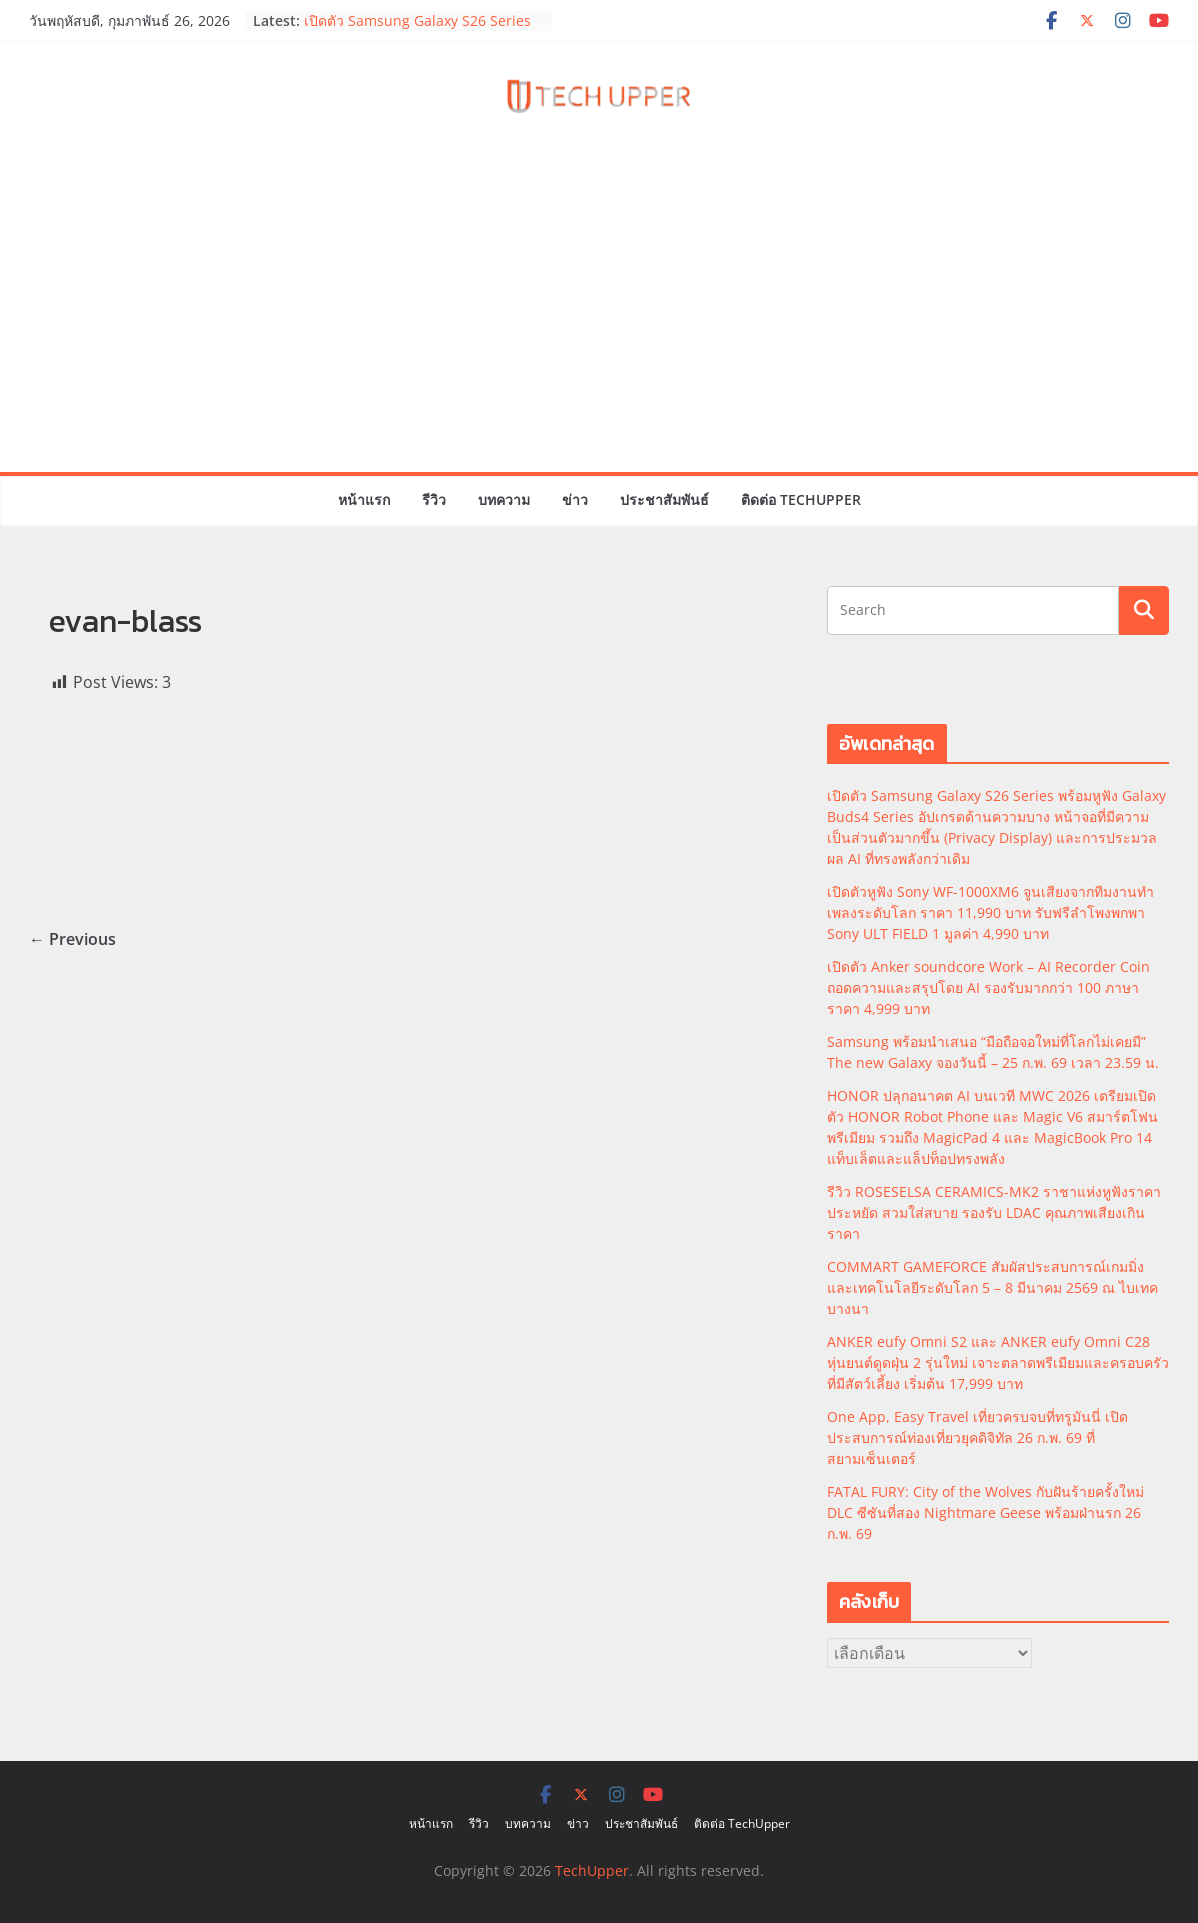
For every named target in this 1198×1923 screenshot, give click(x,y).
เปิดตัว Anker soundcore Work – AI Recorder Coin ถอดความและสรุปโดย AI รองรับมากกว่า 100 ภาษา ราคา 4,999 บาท (988, 987)
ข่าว (575, 499)
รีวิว (434, 499)
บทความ (504, 499)
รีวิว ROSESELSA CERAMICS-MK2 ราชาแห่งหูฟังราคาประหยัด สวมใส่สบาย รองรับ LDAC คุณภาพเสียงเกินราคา (994, 1212)
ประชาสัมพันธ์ (664, 499)
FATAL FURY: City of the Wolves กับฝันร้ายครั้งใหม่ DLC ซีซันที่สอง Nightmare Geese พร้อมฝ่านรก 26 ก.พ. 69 (985, 1512)
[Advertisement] (599, 322)
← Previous (72, 939)
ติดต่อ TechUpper (801, 499)
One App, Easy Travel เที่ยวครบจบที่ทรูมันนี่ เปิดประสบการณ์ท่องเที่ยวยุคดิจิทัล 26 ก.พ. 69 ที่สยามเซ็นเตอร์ (977, 1437)
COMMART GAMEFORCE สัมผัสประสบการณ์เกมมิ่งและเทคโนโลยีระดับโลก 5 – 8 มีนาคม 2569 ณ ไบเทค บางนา (992, 1287)
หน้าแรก (364, 499)
